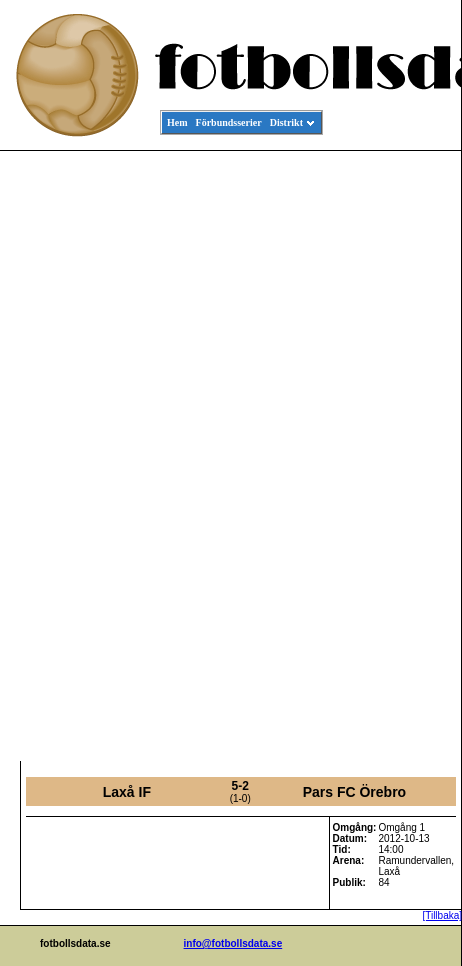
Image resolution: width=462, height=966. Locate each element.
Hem (177, 122)
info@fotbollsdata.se (233, 943)
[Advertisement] (371, 456)
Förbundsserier (229, 122)
